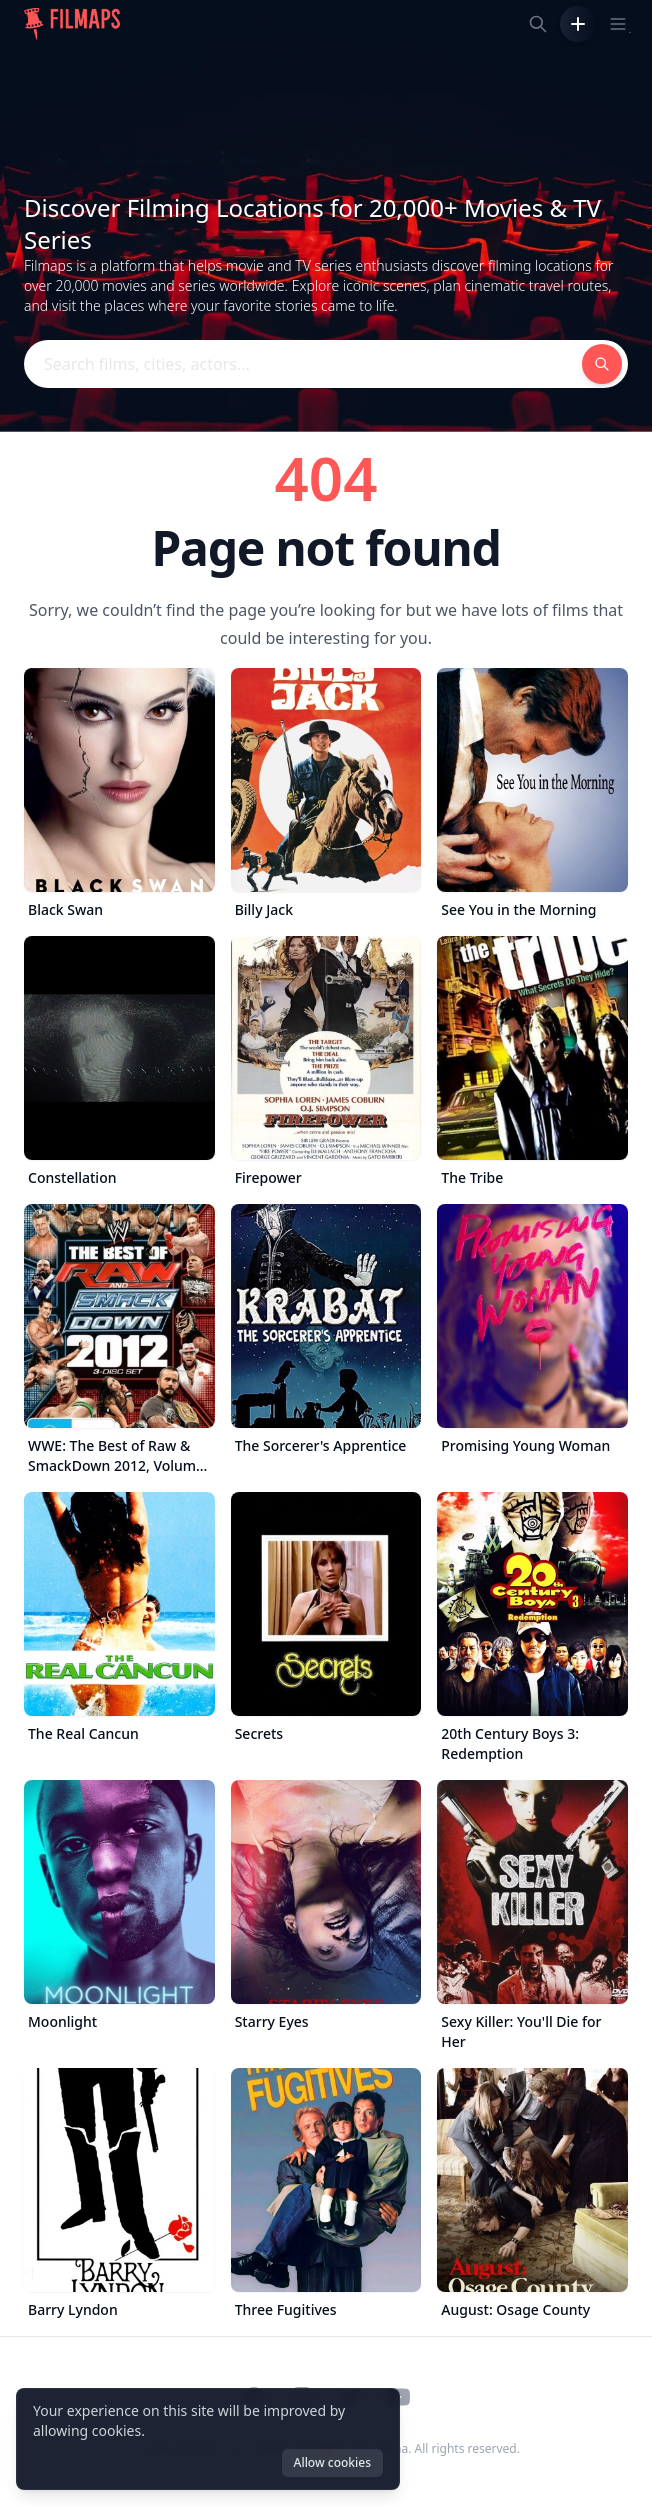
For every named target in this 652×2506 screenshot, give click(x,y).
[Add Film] (578, 24)
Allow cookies (332, 2462)
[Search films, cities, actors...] (538, 24)
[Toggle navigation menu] (618, 24)
